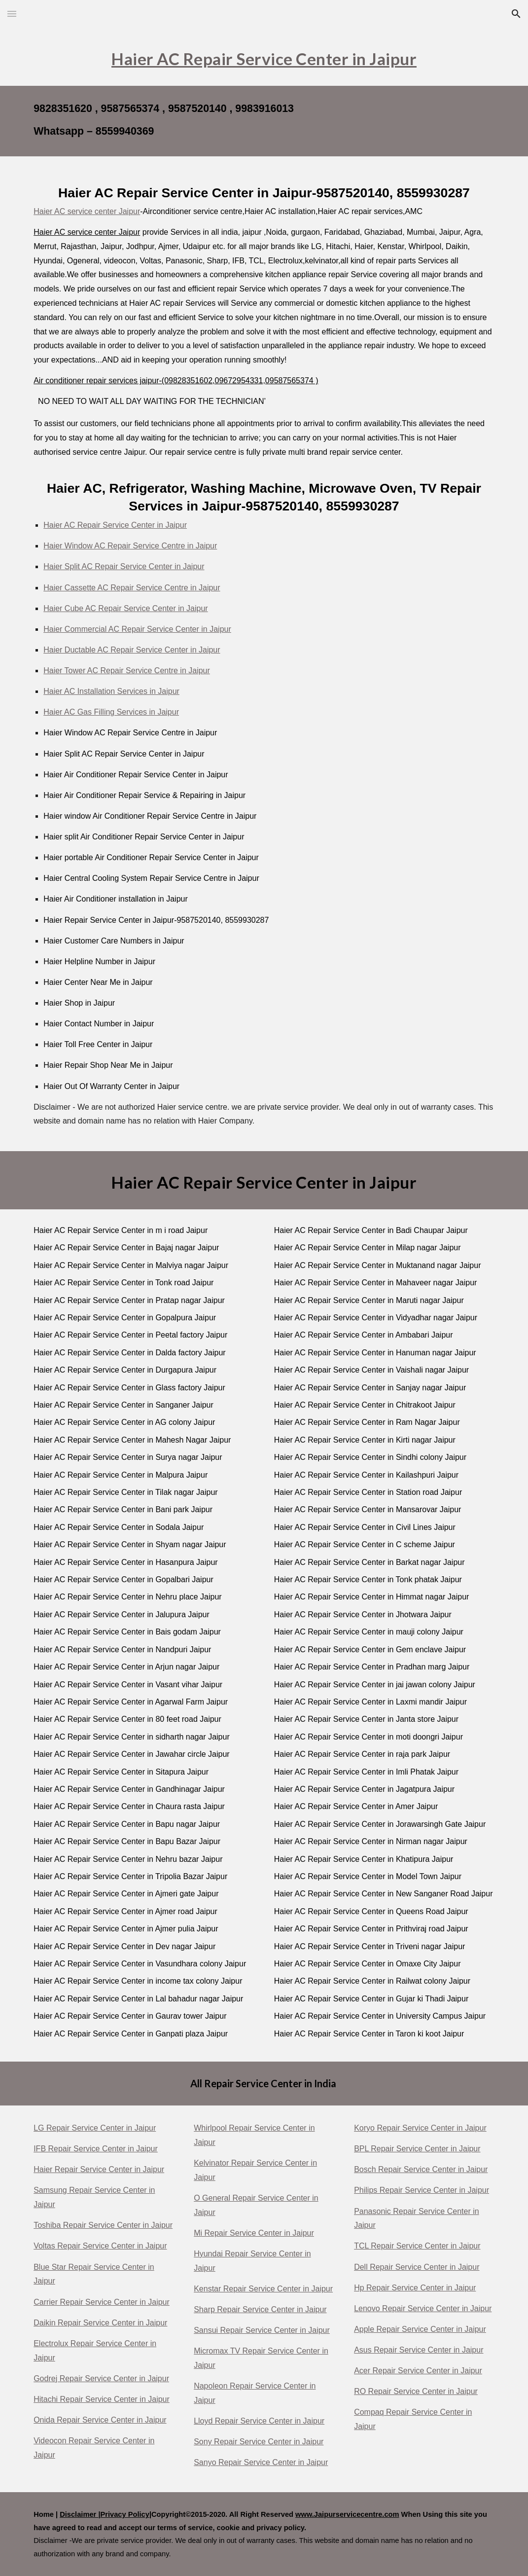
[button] (12, 13)
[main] (264, 56)
